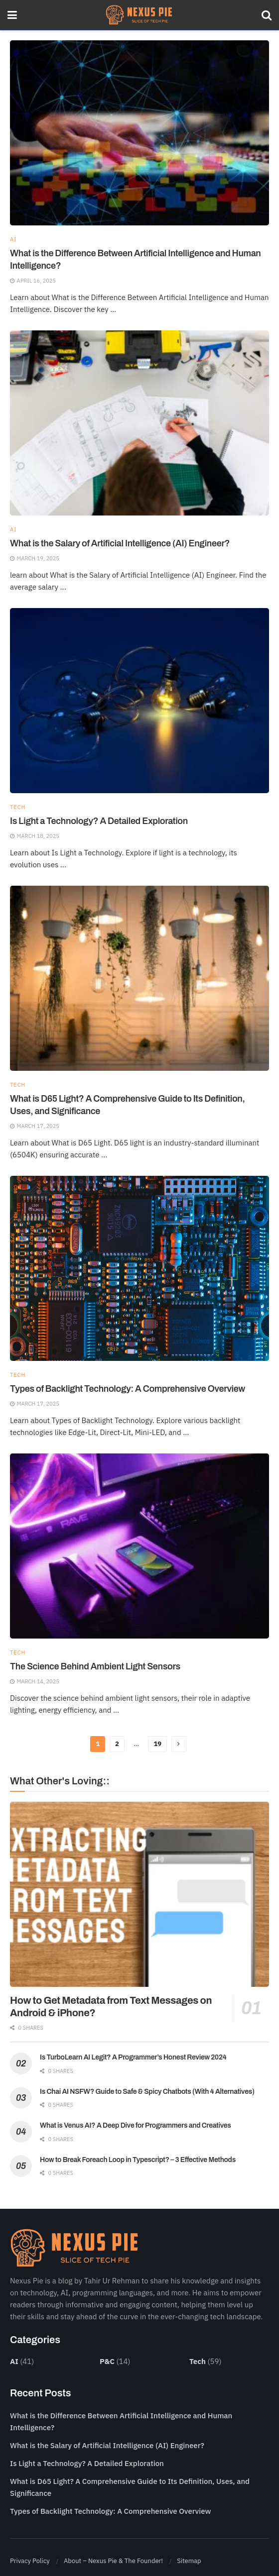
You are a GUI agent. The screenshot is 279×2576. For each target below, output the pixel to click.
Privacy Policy (30, 2561)
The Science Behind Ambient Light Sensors (95, 1666)
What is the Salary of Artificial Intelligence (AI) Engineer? (120, 543)
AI (13, 239)
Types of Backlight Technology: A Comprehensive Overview (127, 1389)
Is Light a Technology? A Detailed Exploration (99, 821)
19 (157, 1744)
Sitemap (189, 2561)
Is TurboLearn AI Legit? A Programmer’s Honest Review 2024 (133, 2057)
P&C (107, 2361)
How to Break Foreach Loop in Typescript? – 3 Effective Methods (138, 2160)
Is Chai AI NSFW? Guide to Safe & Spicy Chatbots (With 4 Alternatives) (147, 2091)
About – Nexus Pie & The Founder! (113, 2561)
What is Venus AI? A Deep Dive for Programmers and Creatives (135, 2125)
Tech (17, 807)
